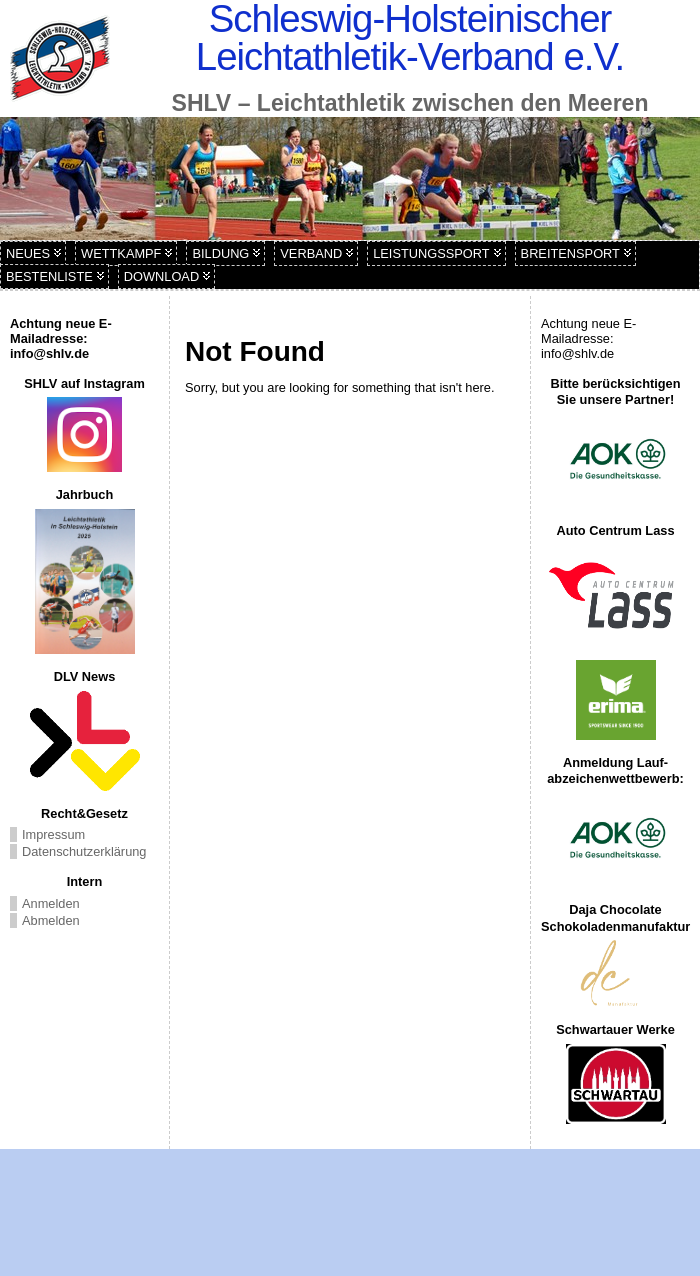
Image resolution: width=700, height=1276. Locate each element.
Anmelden (51, 903)
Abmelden (51, 920)
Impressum (53, 834)
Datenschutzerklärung (84, 851)
